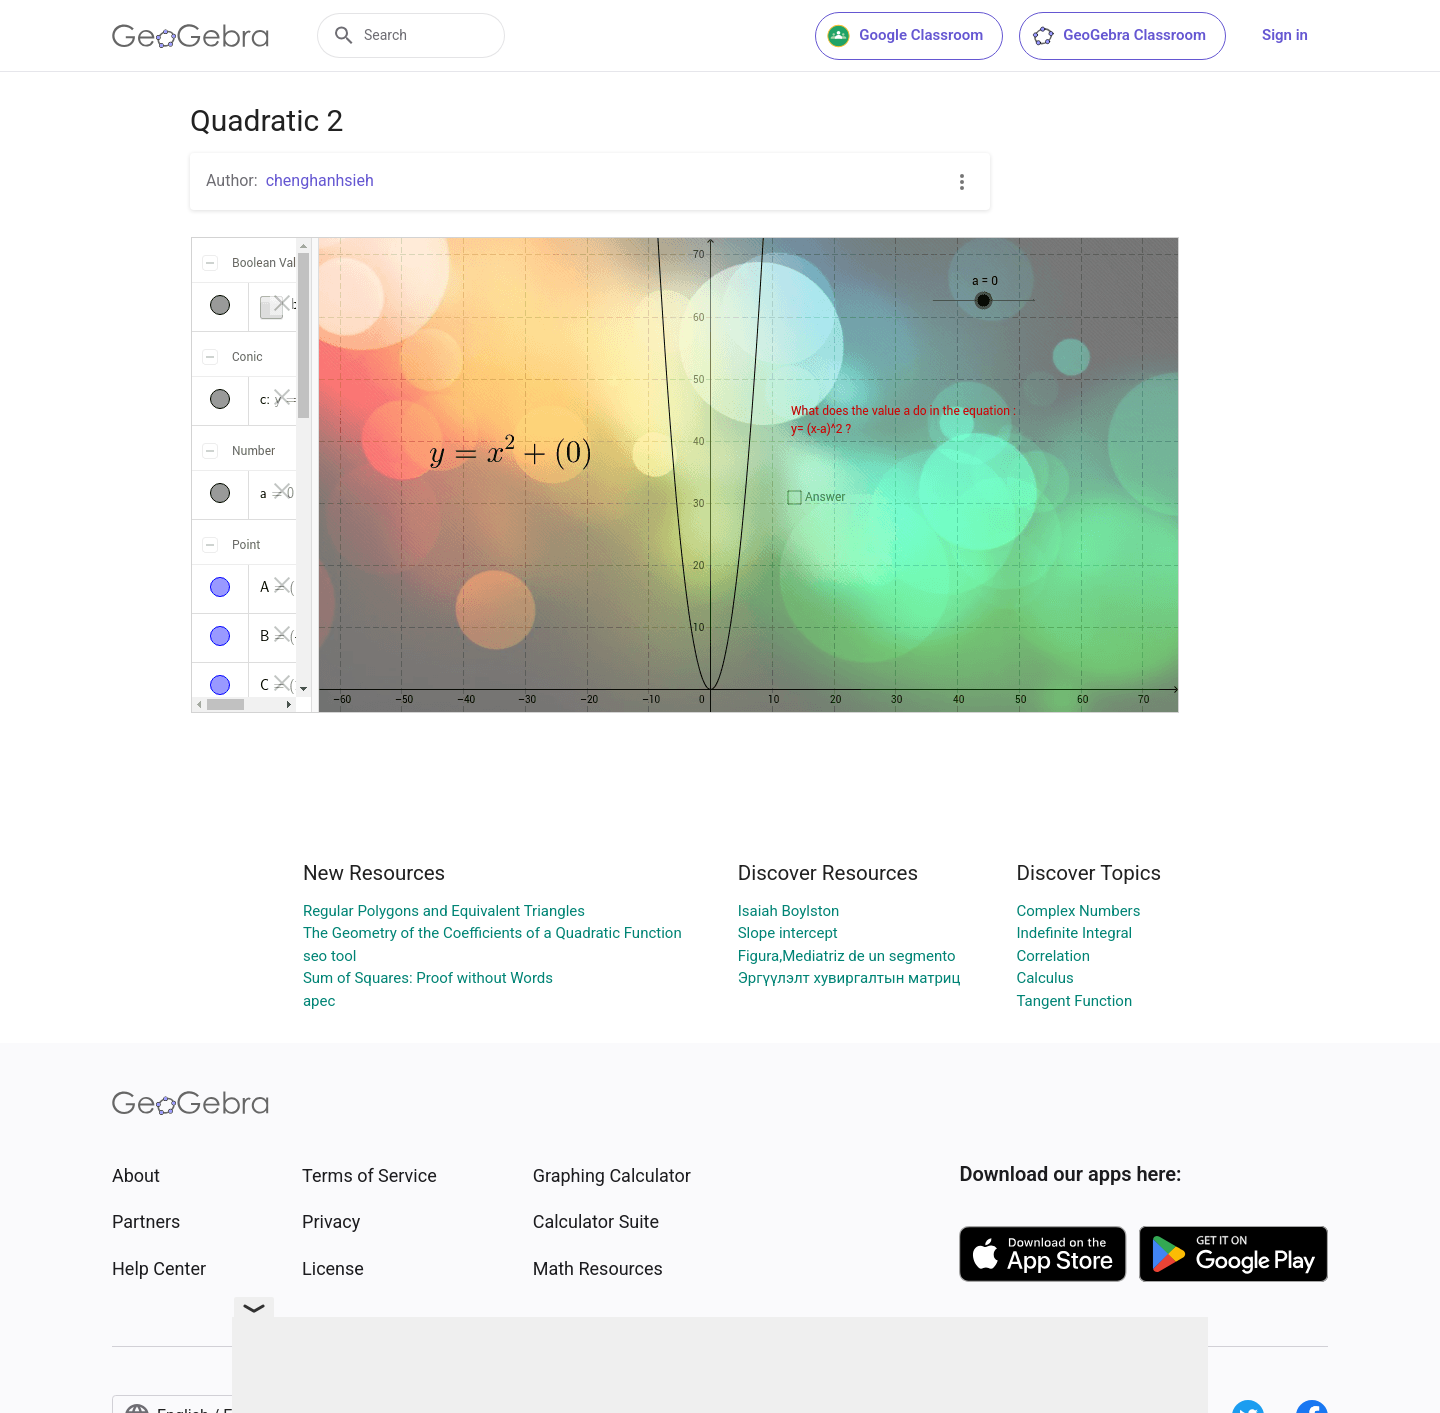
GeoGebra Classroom (1118, 36)
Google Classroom (905, 36)
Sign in (1285, 35)
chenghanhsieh (320, 180)
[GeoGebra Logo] (190, 36)
